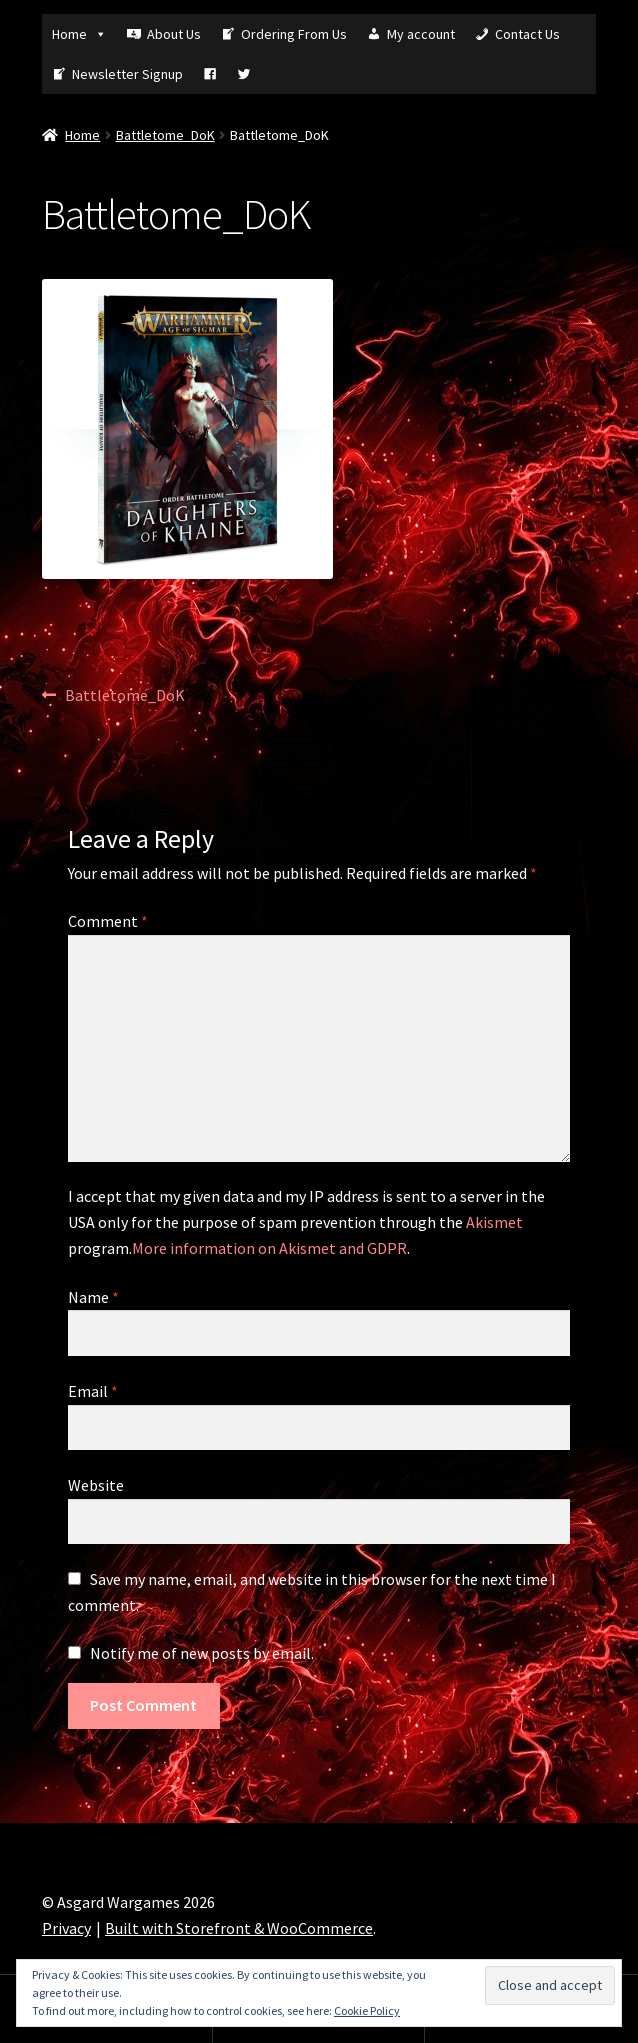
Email (93, 1391)
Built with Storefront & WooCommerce (239, 1928)
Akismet (494, 1222)
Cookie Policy (367, 2010)
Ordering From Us (294, 34)
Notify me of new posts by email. (202, 1653)
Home (79, 34)
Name (93, 1297)
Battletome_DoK (165, 135)
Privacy (66, 1928)
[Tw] (244, 74)
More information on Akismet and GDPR (269, 1248)
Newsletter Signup (127, 74)
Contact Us (527, 34)
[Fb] (210, 74)
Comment (108, 921)
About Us (174, 34)
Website (96, 1485)
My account (421, 34)
